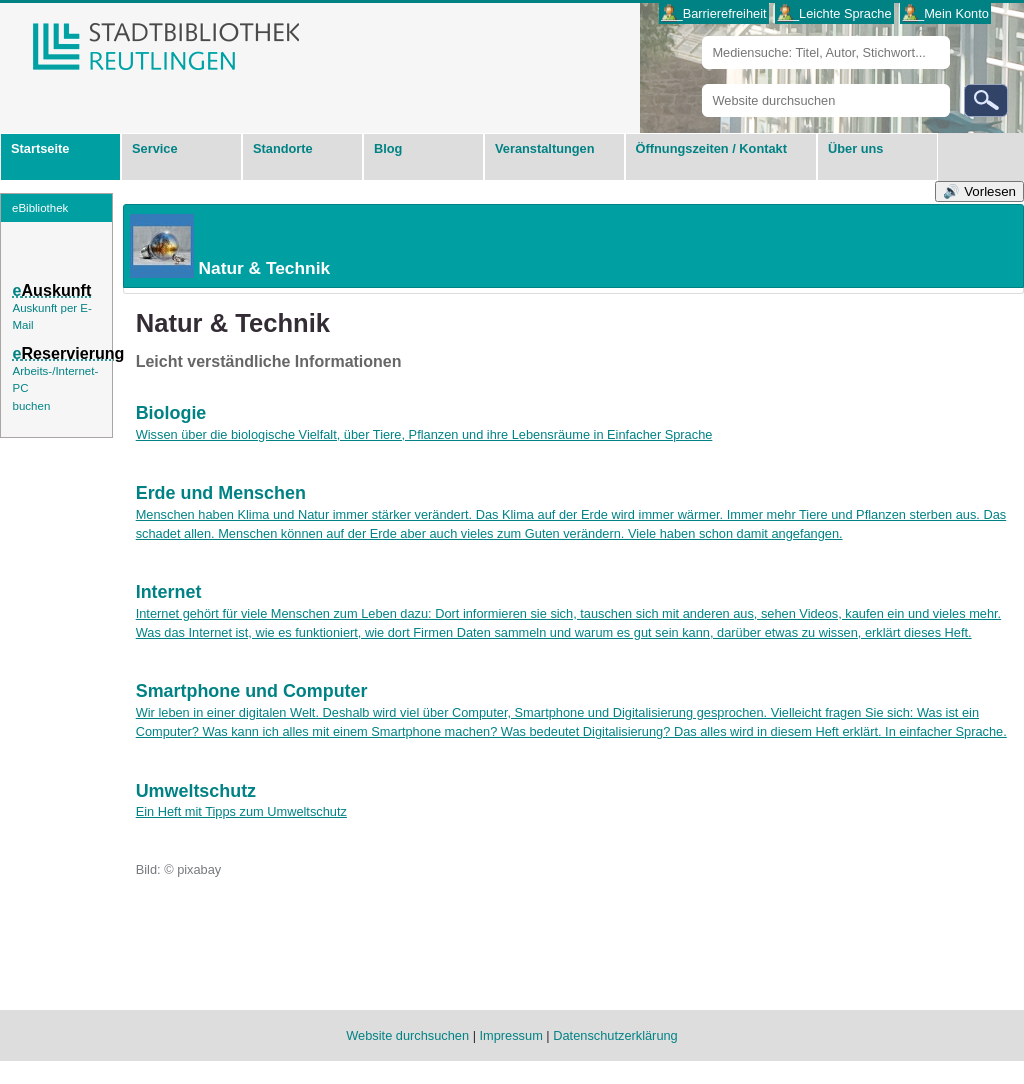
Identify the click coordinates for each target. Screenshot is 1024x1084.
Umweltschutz (196, 791)
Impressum (511, 1035)
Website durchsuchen (701, 83)
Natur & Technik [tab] (227, 246)
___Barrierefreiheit (713, 13)
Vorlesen (990, 191)
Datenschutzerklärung (615, 1035)
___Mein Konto (946, 13)
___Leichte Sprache (835, 13)
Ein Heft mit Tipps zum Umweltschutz (241, 811)
